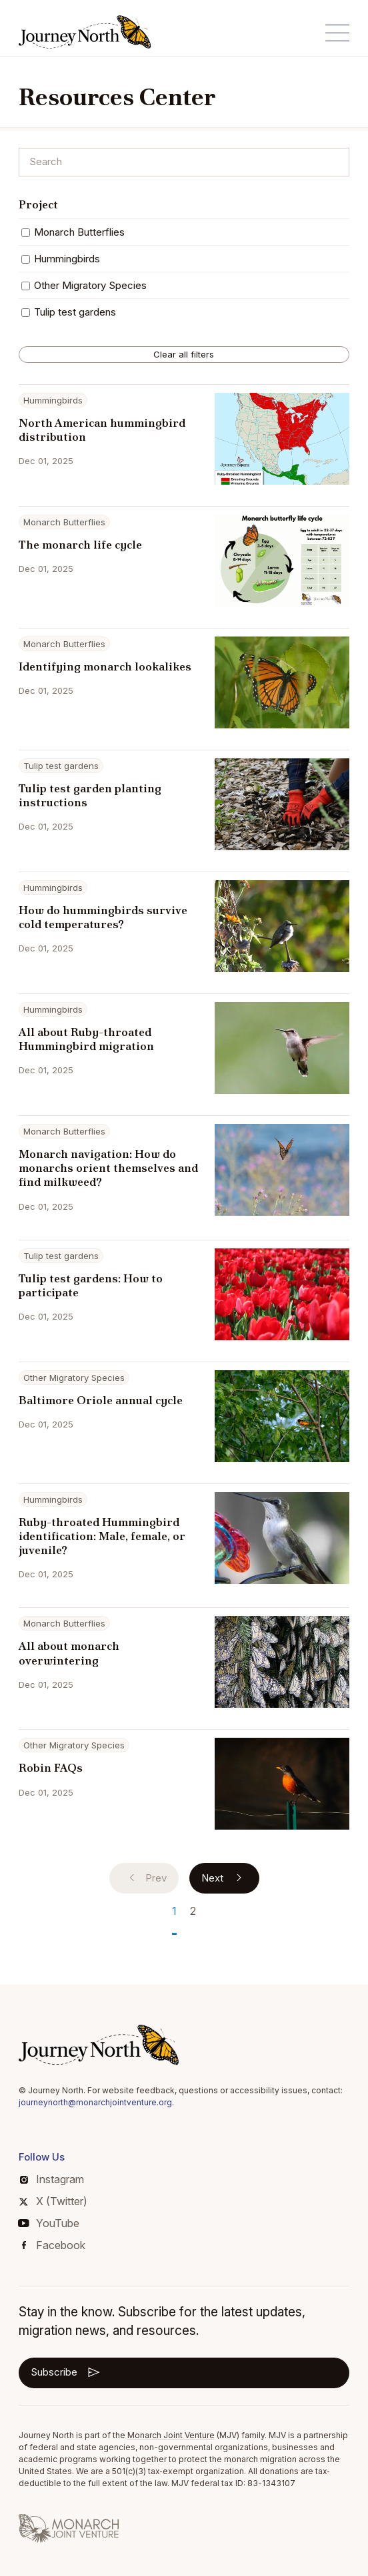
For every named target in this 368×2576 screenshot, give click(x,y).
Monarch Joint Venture (171, 2435)
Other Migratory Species (84, 285)
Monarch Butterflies (73, 232)
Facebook (53, 2245)
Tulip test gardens (68, 312)
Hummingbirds (60, 258)
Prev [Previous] (145, 1878)
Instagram (52, 2179)
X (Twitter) (53, 2201)
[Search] (184, 162)
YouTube (49, 2223)
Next (224, 1878)
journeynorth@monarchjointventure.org (95, 2102)
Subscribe (66, 2372)
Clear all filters (183, 354)
